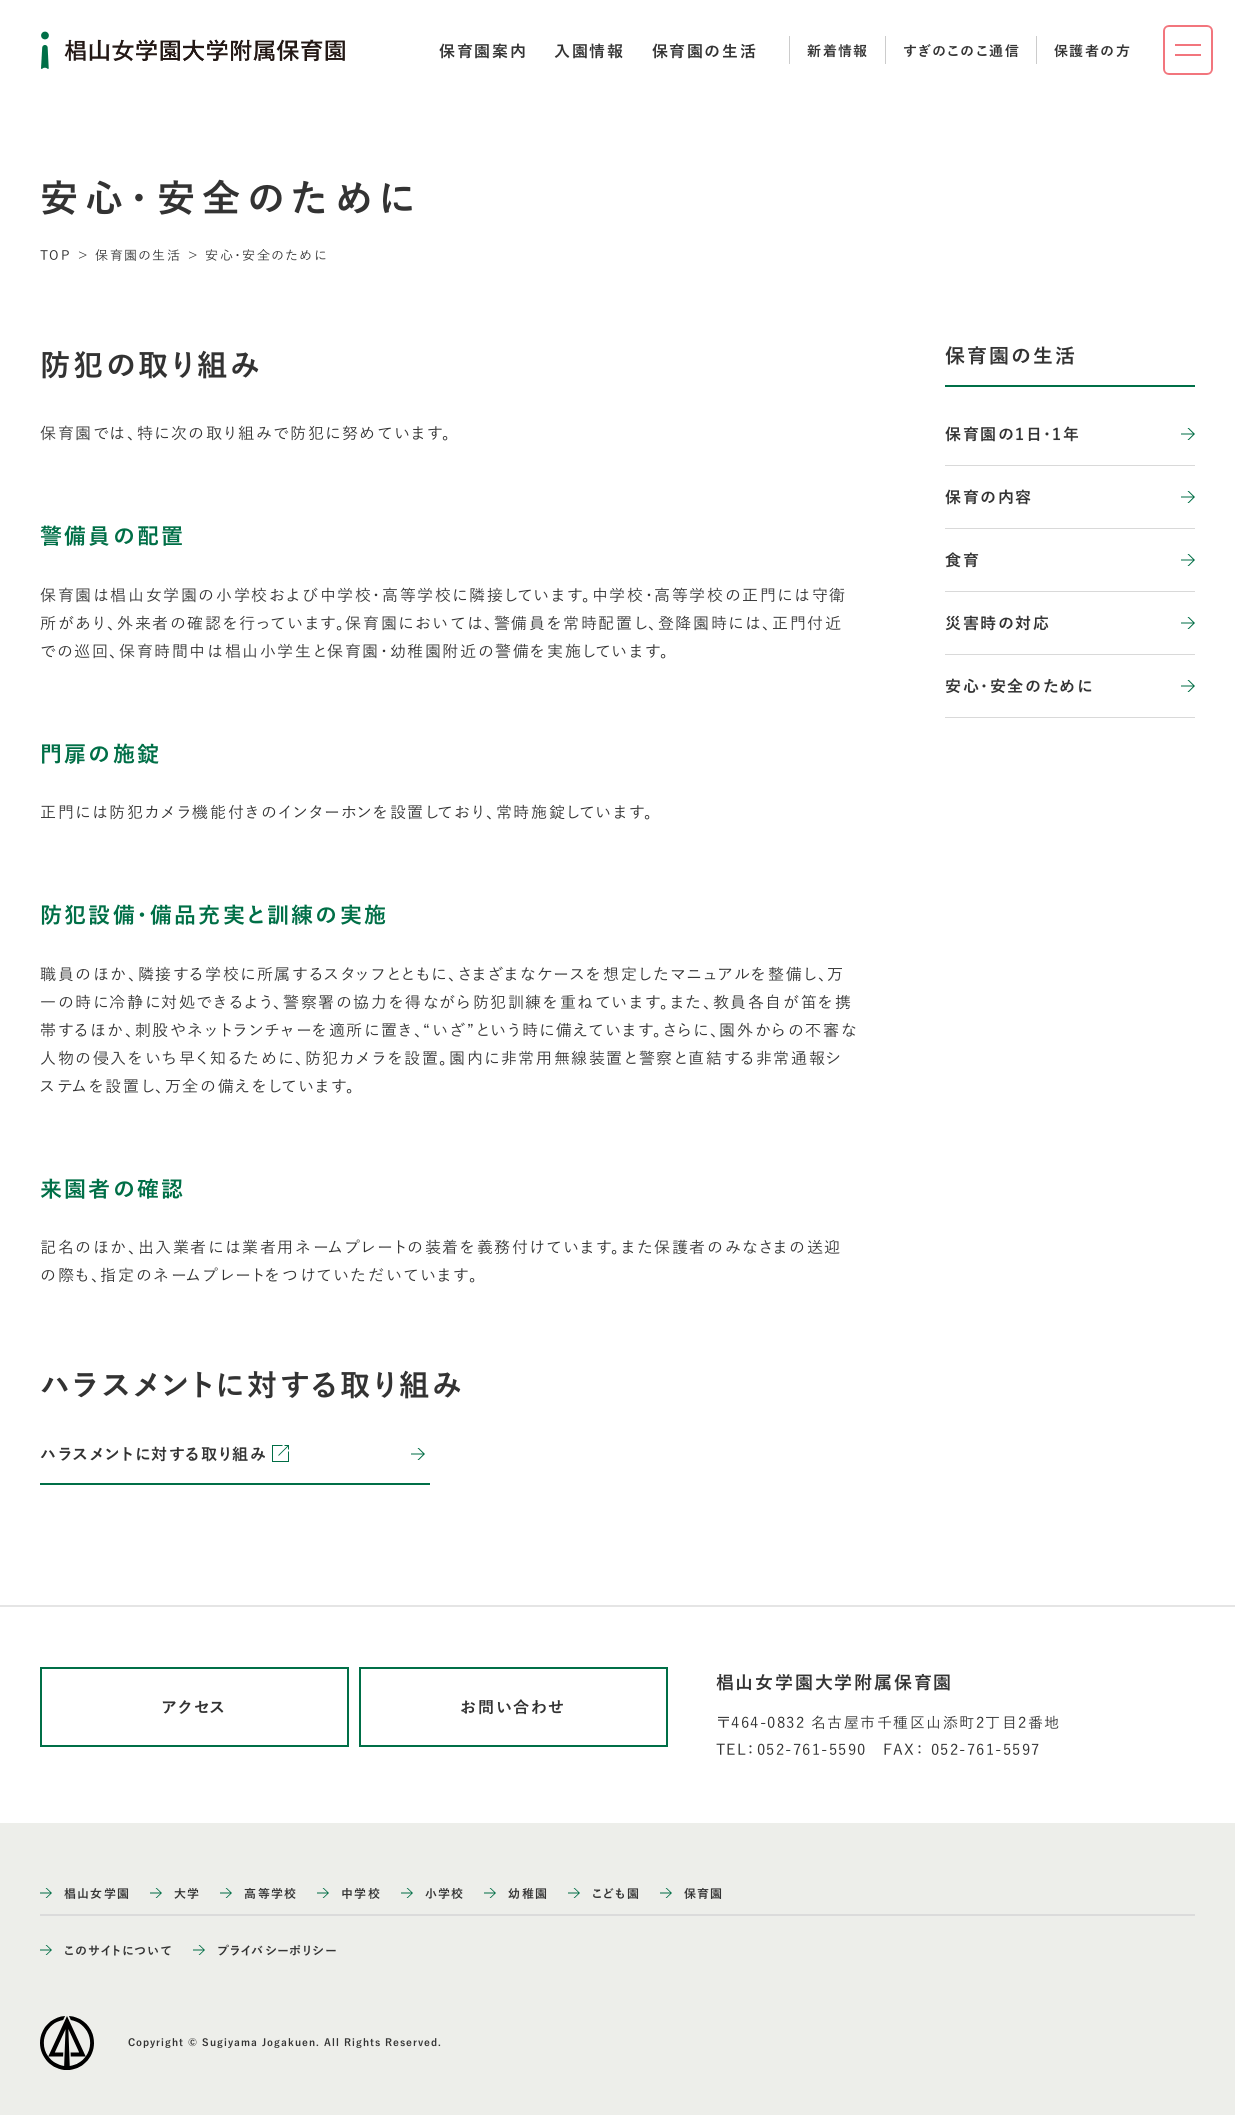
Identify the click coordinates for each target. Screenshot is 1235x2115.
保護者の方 (1092, 51)
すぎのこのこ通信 (961, 51)
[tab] (483, 51)
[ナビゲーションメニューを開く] (1188, 50)
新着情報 (838, 51)
